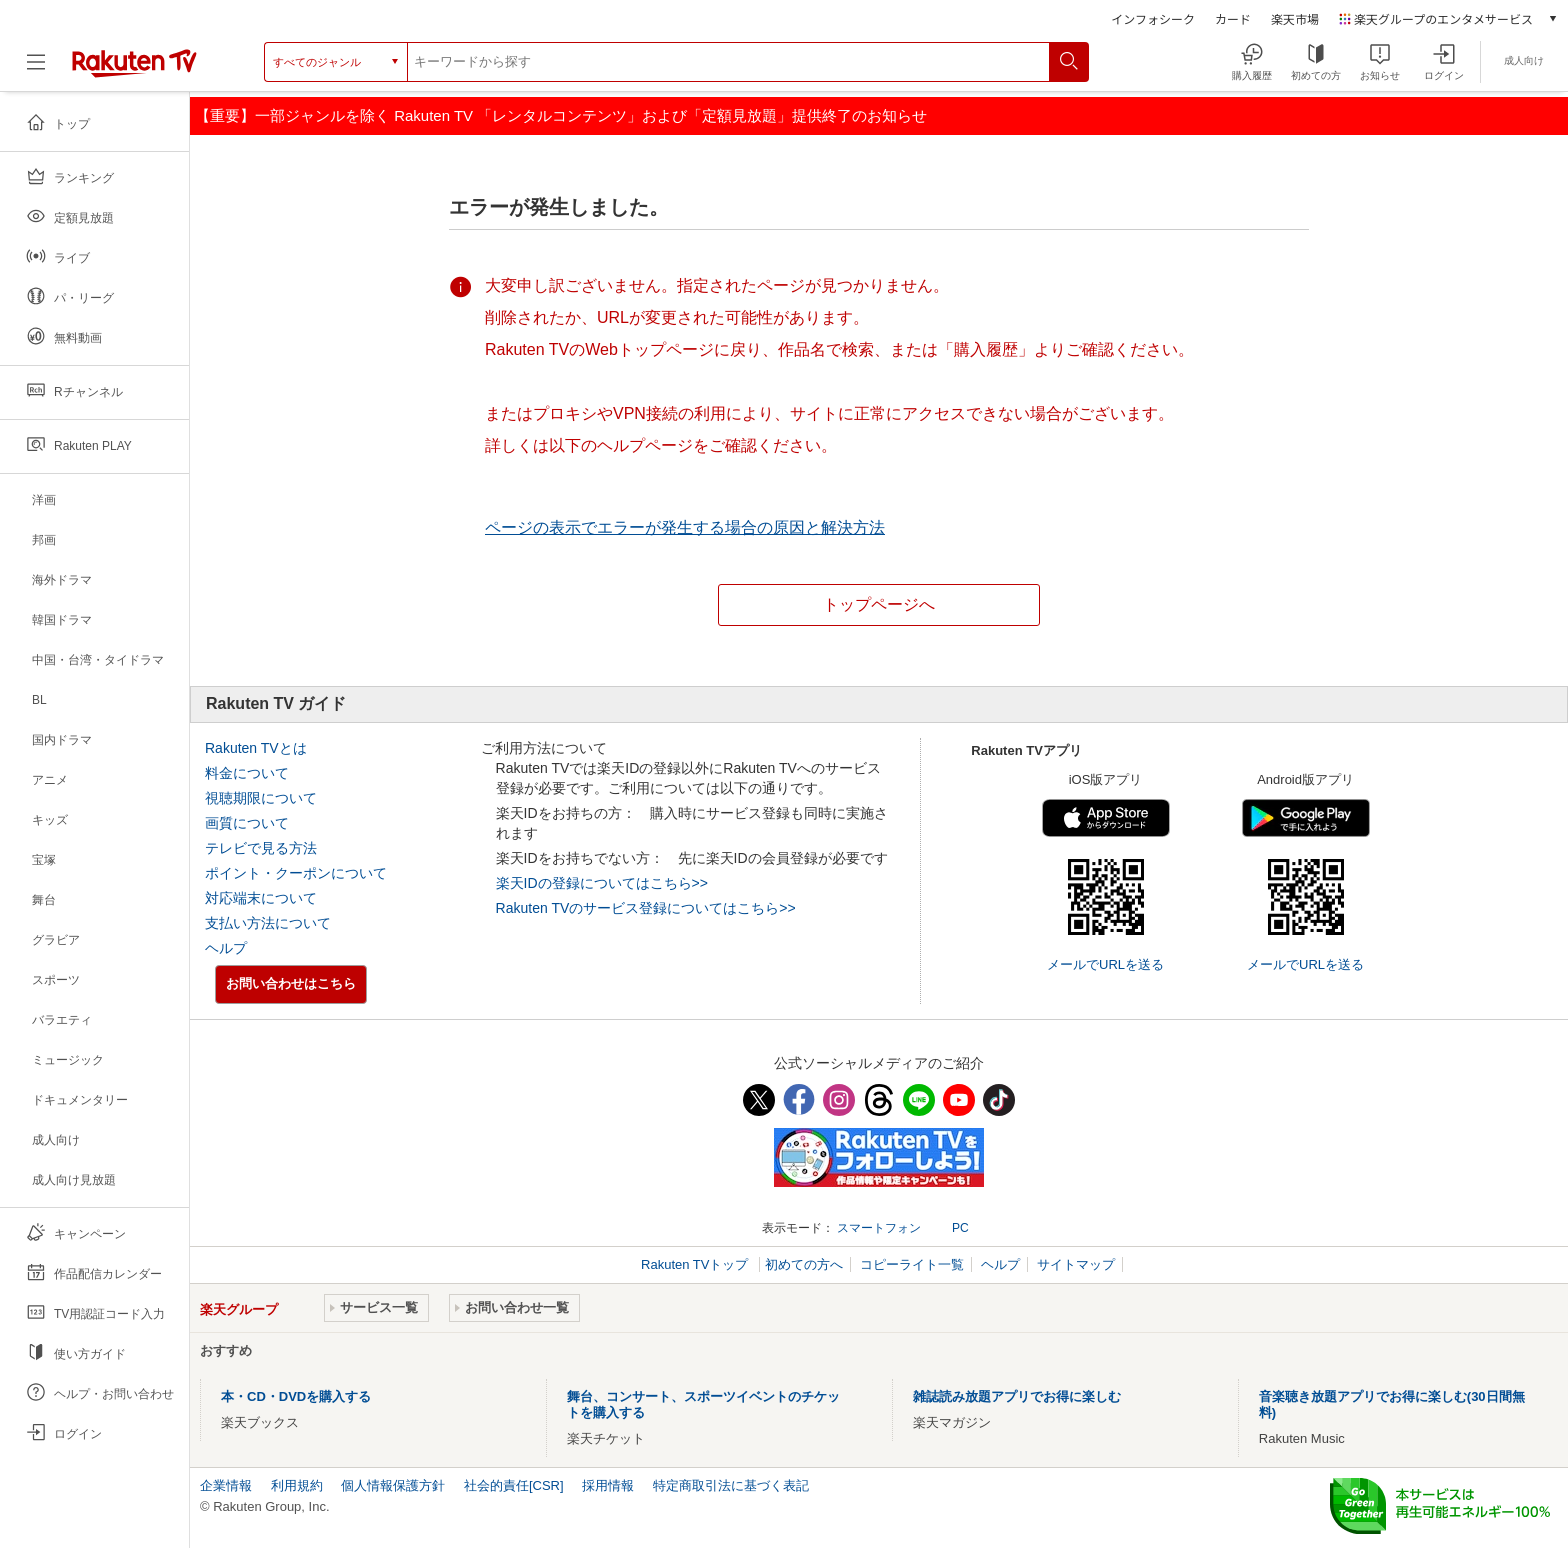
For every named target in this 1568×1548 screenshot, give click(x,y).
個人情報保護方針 (393, 1485)
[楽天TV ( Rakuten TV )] (134, 73)
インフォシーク (1153, 18)
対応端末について (261, 898)
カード (1233, 18)
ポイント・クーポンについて (296, 873)
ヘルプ (226, 948)
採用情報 (608, 1485)
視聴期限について (261, 798)
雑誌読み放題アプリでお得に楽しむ (1017, 1396)
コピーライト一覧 (912, 1264)
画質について (247, 823)
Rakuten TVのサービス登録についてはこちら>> (646, 908)
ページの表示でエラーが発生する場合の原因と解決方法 (685, 527)
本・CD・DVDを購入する (296, 1396)
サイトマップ (1076, 1264)
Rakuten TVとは (256, 748)
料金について (247, 773)
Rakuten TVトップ (696, 1264)
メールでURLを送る (1105, 964)
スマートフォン (879, 1228)
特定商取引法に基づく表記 (731, 1485)
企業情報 (226, 1485)
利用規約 (297, 1485)
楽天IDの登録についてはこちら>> (602, 883)
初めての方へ (804, 1264)
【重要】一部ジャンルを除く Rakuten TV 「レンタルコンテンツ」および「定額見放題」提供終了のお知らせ (561, 115)
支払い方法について (268, 923)
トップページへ (879, 604)
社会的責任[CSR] (514, 1485)
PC (960, 1228)
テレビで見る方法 (261, 848)
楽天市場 (1295, 18)
